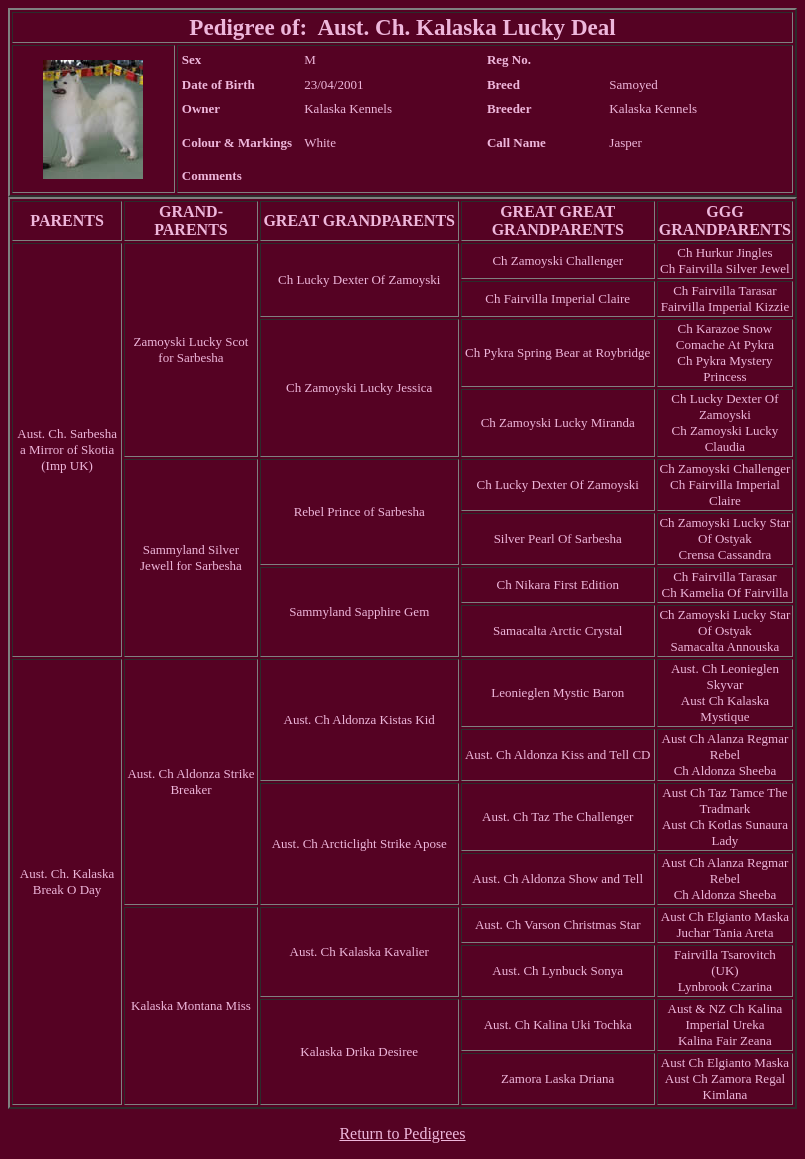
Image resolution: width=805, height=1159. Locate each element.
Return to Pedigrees (402, 1133)
